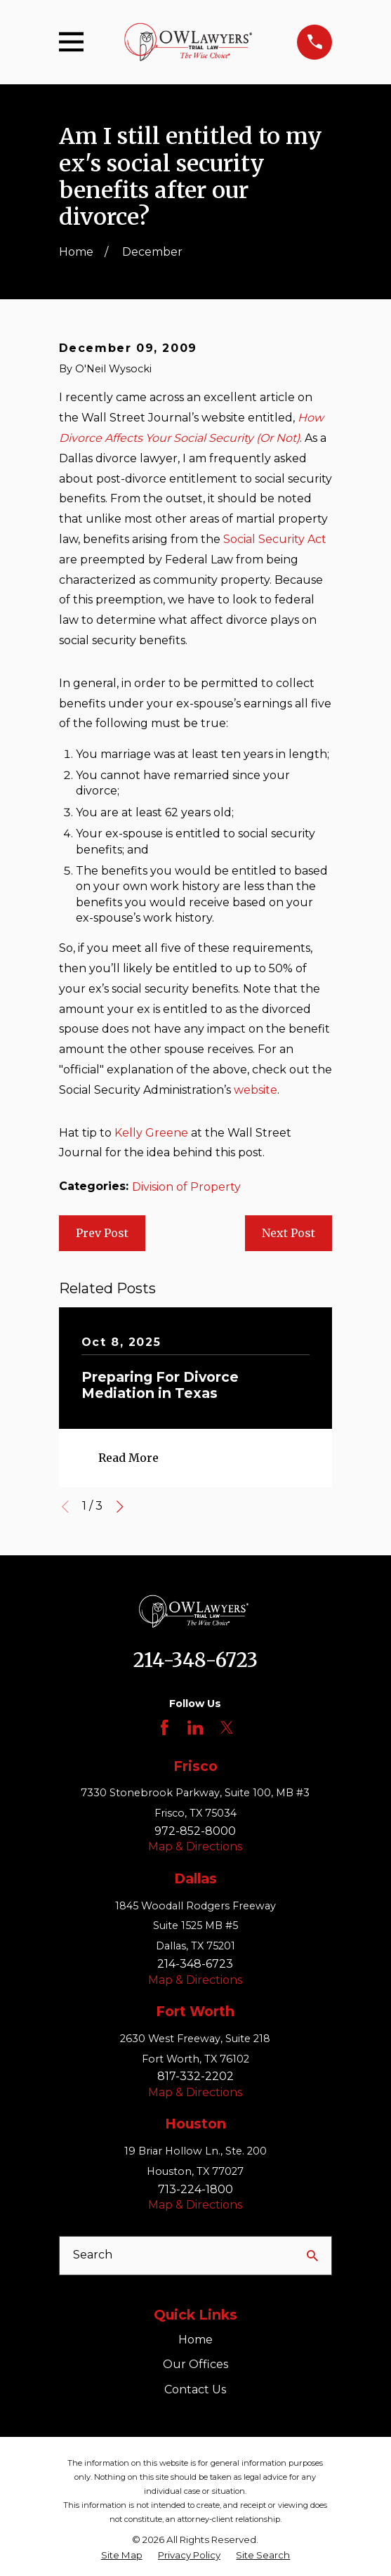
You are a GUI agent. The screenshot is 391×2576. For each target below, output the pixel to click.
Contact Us (195, 2389)
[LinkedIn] (195, 1727)
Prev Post (102, 1233)
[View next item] (120, 1507)
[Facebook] (164, 1727)
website (255, 1090)
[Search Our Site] (312, 2255)
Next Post (288, 1233)
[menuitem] (122, 2555)
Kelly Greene (151, 1132)
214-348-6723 (195, 1660)
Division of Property (186, 1187)
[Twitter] (226, 1727)
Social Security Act (274, 539)
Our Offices (195, 2364)
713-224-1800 (195, 2189)
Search (92, 2254)
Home (195, 2339)
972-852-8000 (195, 1831)
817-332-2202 (195, 2076)
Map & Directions (195, 1846)
